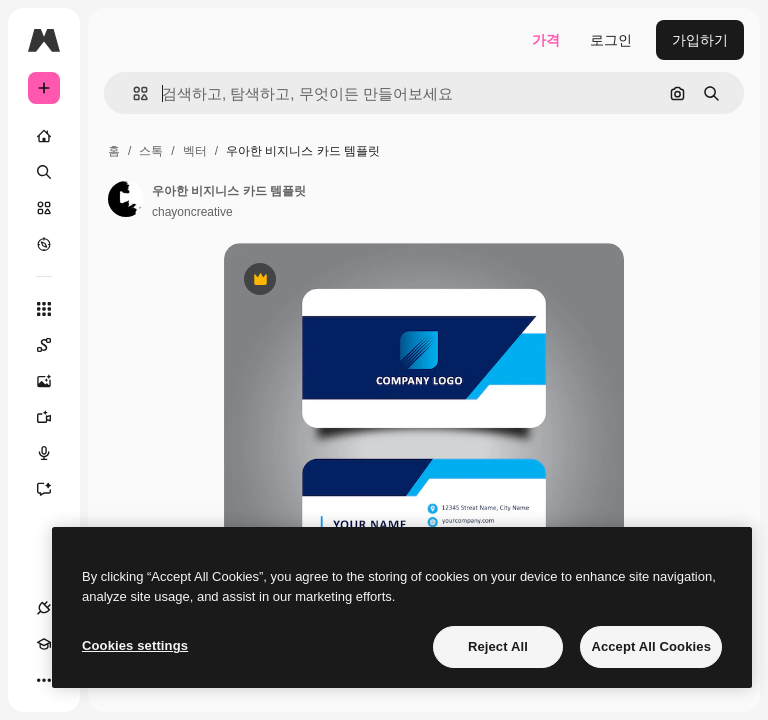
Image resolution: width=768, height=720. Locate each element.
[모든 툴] (44, 309)
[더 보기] (44, 680)
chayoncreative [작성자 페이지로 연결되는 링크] (192, 212)
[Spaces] (44, 345)
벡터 (195, 151)
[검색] (44, 172)
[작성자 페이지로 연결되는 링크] (126, 199)
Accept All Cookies (651, 646)
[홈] (44, 136)
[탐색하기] (44, 244)
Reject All (498, 646)
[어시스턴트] (44, 489)
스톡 (151, 151)
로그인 (611, 40)
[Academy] (44, 644)
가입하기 (700, 40)
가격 (546, 40)
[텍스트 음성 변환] (44, 453)
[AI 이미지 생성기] (44, 381)
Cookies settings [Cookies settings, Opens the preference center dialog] (135, 645)
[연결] (44, 608)
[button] (132, 93)
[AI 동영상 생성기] (44, 417)
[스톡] (44, 208)
